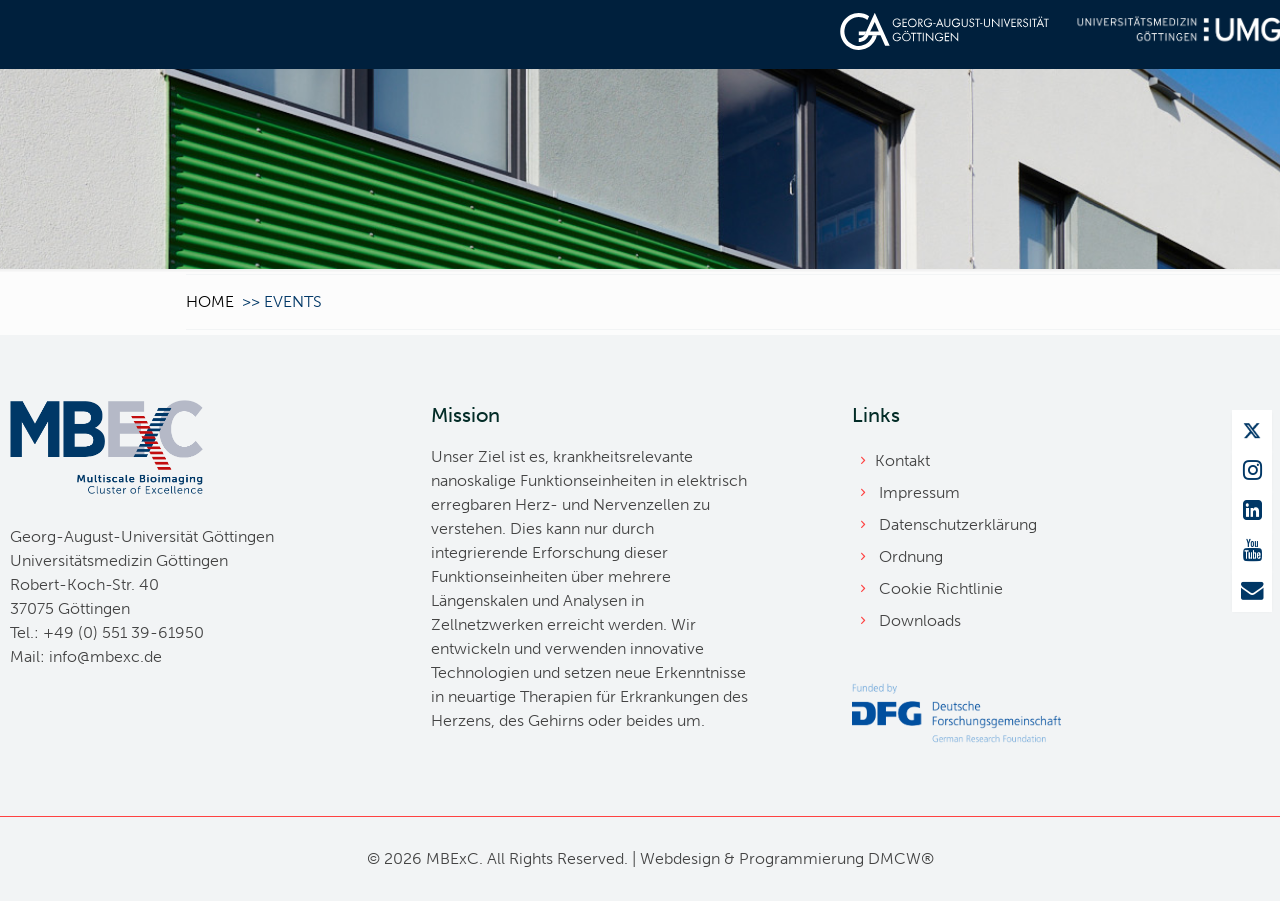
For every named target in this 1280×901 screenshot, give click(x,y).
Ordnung (911, 556)
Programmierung (801, 858)
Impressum (919, 492)
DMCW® (901, 858)
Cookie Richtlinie (941, 588)
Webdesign (680, 858)
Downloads (920, 620)
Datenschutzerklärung (958, 524)
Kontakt (902, 460)
